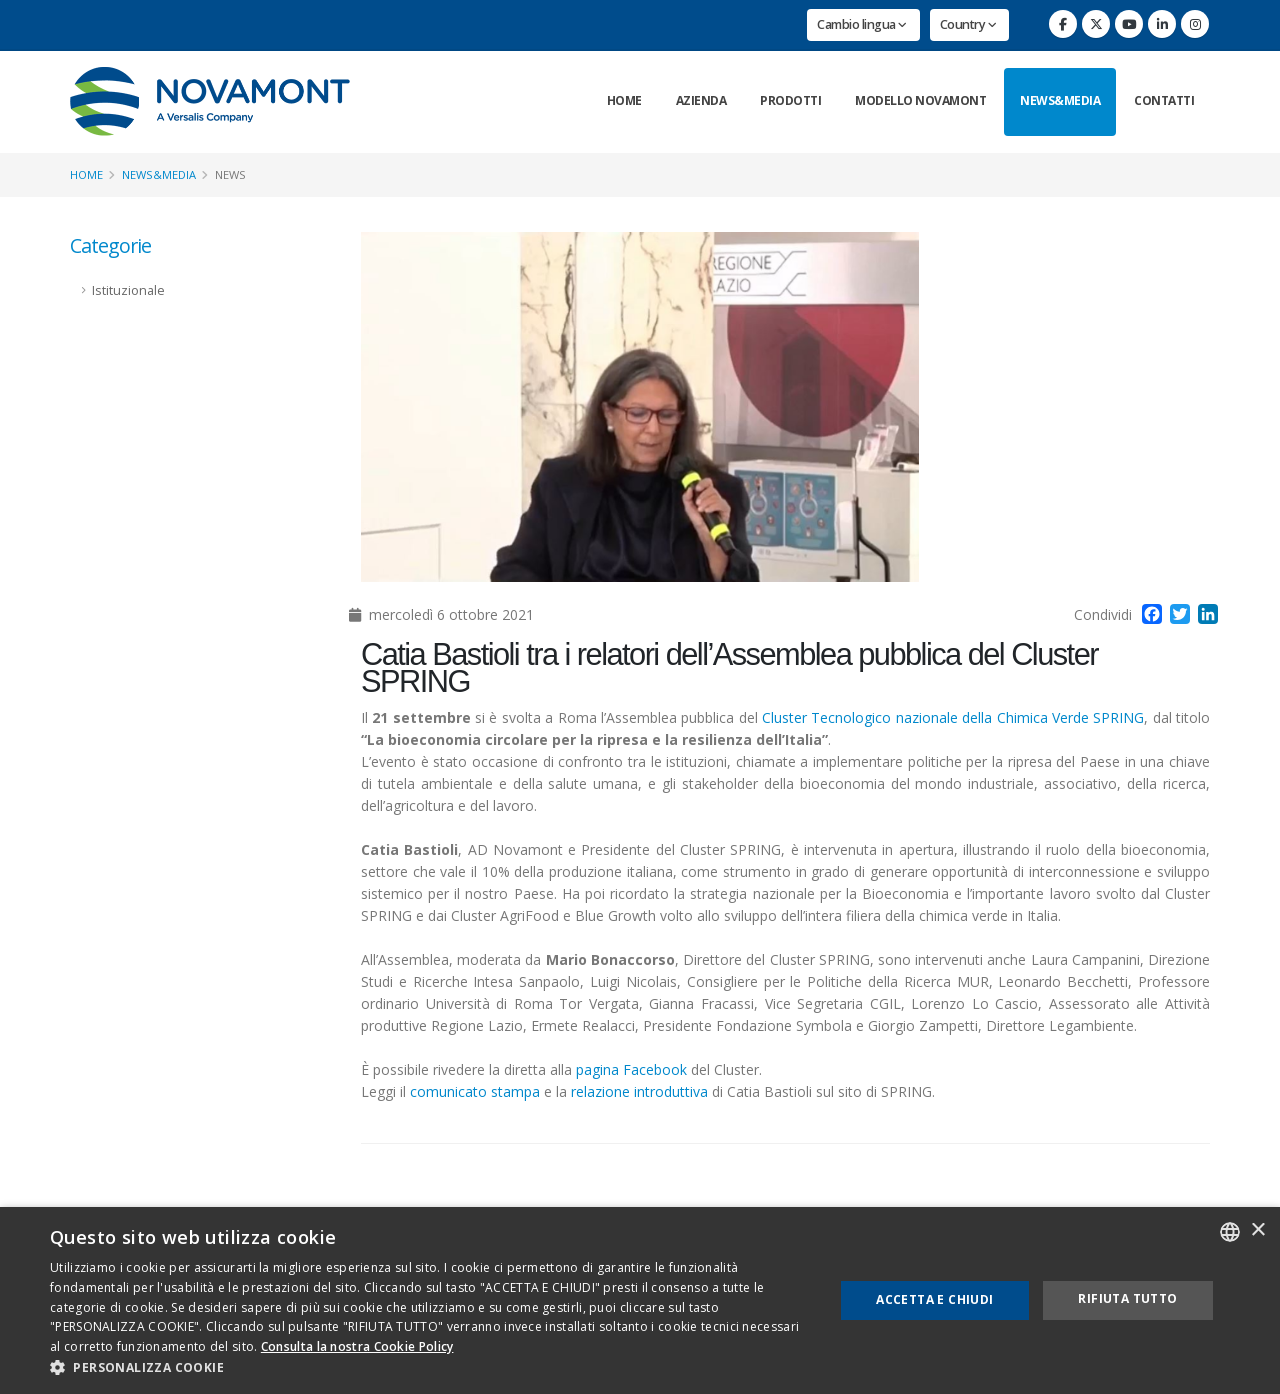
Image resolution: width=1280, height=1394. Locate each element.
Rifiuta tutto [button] (1127, 1298)
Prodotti (790, 100)
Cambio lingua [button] (862, 24)
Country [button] (968, 24)
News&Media (1060, 100)
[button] (430, 1368)
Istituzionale (128, 290)
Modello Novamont (920, 100)
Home (624, 100)
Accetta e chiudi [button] (934, 1299)
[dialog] (640, 1300)
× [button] (1257, 1230)
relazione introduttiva (639, 1091)
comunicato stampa (475, 1091)
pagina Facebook (631, 1069)
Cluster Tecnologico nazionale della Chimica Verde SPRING (953, 717)
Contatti (1164, 100)
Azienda (701, 100)
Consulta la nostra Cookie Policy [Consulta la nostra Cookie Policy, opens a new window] (357, 1346)
